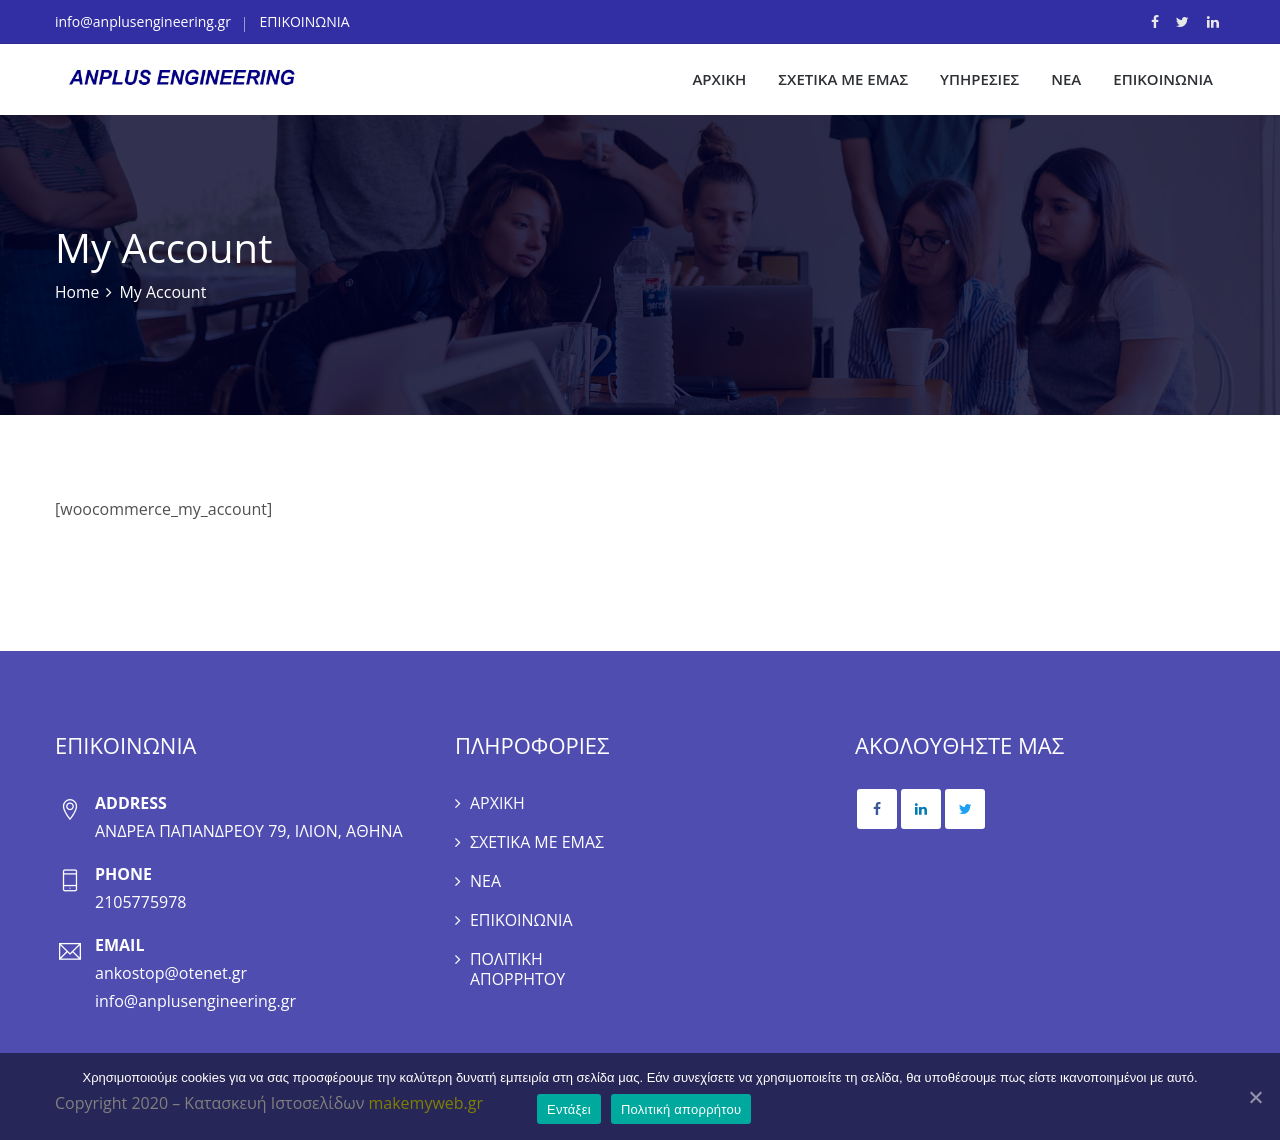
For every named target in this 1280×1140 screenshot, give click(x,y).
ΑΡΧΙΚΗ (719, 79)
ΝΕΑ (1066, 79)
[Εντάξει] (1255, 1097)
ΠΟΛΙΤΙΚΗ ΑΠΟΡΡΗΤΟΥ (517, 974)
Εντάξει (570, 1110)
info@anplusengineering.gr (143, 21)
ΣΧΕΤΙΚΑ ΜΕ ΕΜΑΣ (843, 79)
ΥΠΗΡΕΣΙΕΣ (979, 79)
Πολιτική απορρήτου (682, 1110)
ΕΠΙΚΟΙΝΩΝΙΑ (305, 21)
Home (77, 293)
